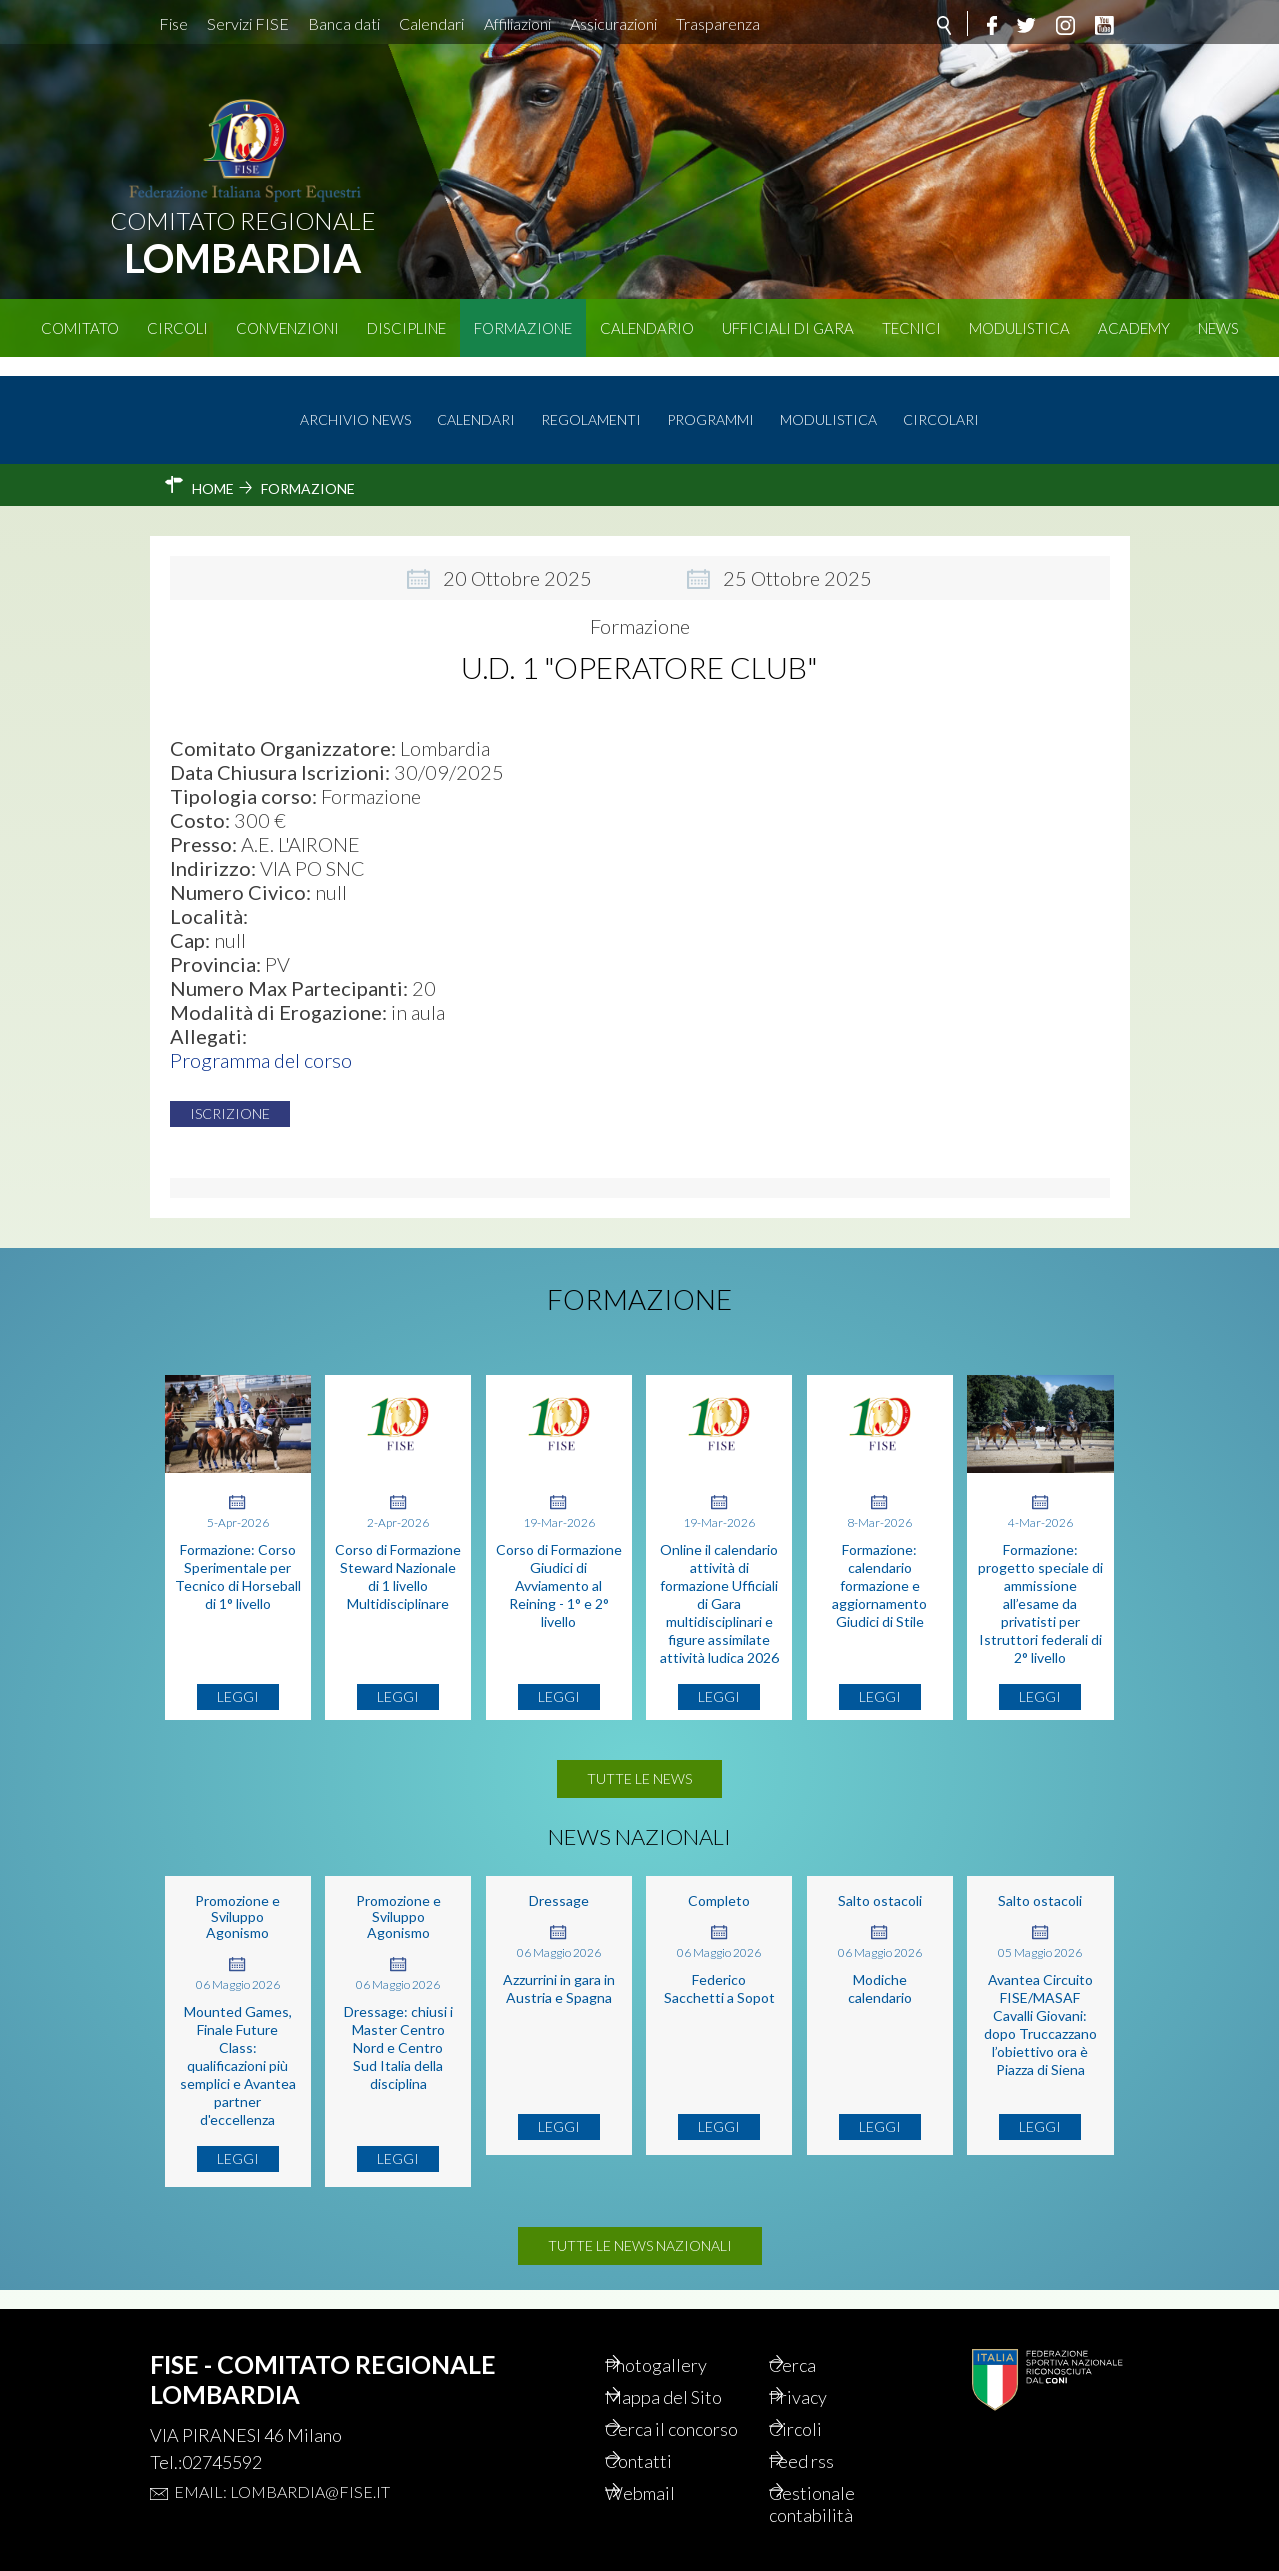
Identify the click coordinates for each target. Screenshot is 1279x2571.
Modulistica (1019, 328)
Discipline (406, 328)
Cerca (819, 2330)
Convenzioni (287, 328)
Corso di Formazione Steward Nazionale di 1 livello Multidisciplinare (398, 1559)
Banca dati (344, 23)
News (1218, 328)
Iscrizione (240, 1096)
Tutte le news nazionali (640, 2228)
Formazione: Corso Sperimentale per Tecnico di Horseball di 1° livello (238, 1559)
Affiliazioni (517, 23)
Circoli (177, 328)
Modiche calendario (880, 1971)
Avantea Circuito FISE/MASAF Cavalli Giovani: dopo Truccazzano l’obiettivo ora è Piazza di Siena (1040, 2007)
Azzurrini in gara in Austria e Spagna (559, 1971)
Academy (1134, 328)
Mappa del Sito (692, 2364)
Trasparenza (718, 23)
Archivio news (355, 401)
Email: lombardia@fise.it (282, 2455)
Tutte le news (639, 1761)
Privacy (825, 2364)
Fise (173, 23)
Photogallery (685, 2330)
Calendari (431, 23)
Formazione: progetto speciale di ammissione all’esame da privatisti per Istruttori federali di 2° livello (1040, 1586)
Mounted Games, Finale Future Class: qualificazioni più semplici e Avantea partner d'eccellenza (238, 2048)
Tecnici (911, 328)
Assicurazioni (613, 23)
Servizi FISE (248, 23)
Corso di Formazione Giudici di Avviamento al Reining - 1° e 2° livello (559, 1568)
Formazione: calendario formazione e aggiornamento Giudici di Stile (879, 1568)
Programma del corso (261, 1043)
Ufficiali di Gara (788, 328)
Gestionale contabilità (839, 2502)
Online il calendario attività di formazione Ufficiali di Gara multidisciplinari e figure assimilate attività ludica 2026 (719, 1586)
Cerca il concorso (669, 2410)
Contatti (665, 2456)
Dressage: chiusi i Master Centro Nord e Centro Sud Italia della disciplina (398, 2030)
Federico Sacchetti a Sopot (719, 1971)
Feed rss (829, 2456)
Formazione (523, 328)
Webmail (668, 2490)
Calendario (647, 328)
